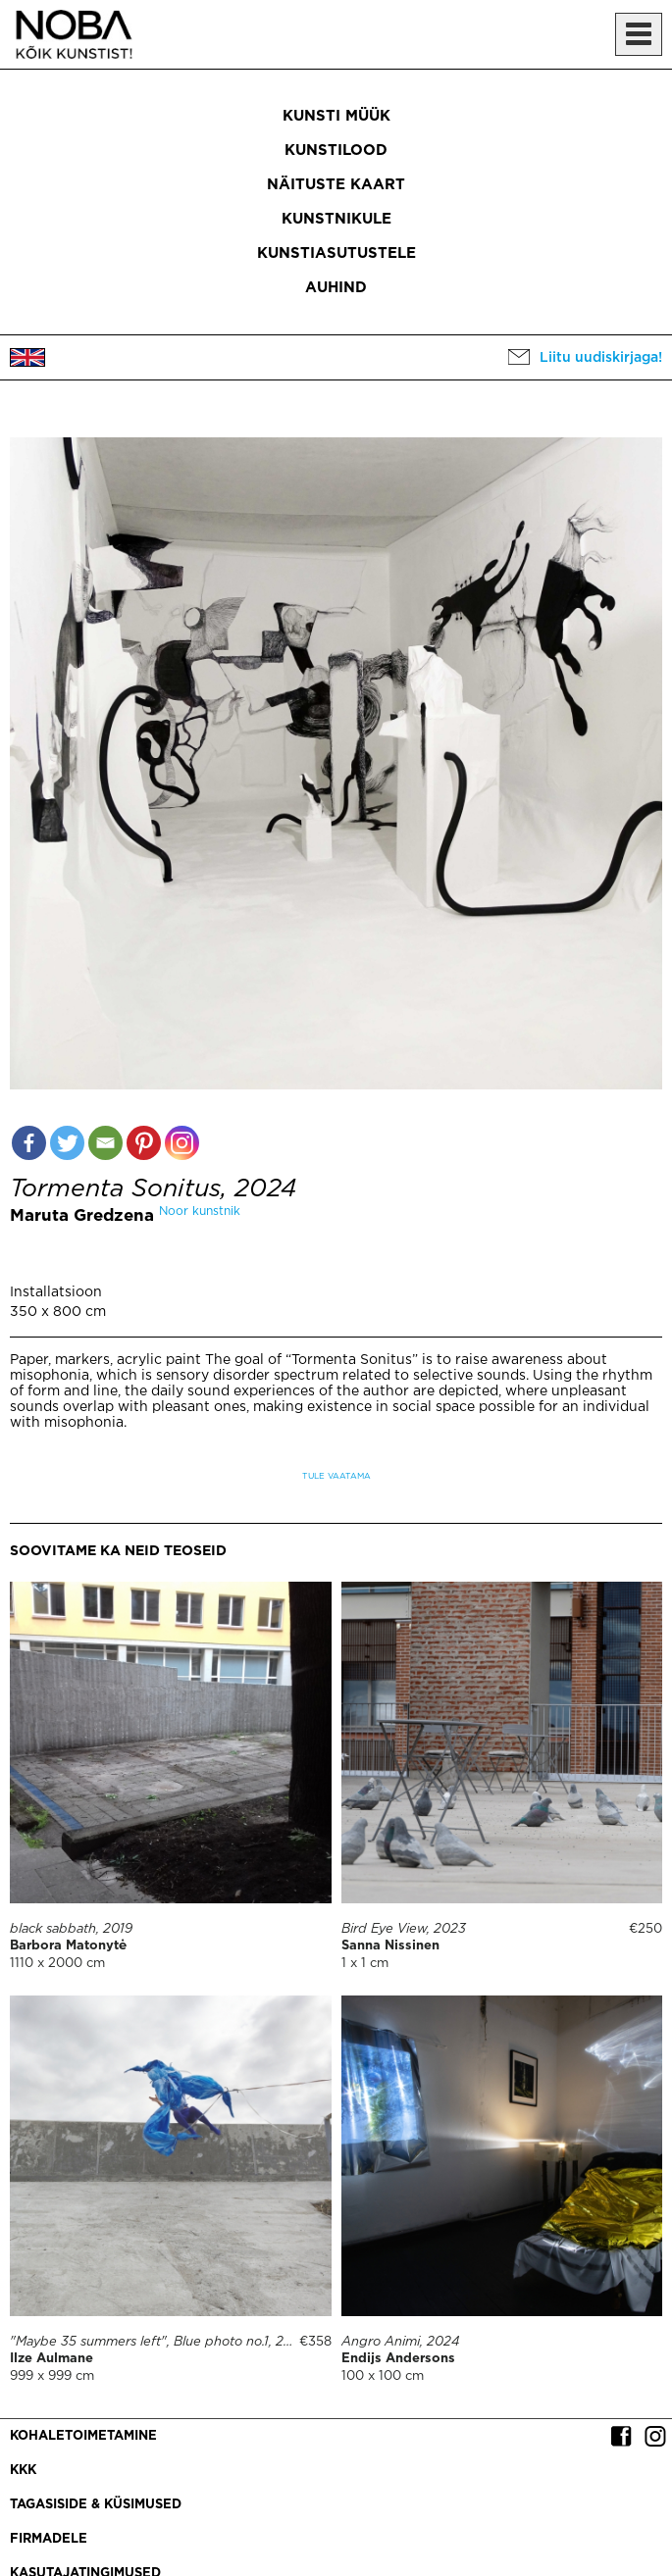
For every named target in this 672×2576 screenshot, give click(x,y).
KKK (23, 2470)
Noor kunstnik (199, 1211)
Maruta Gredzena (82, 1216)
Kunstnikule (336, 219)
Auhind (336, 287)
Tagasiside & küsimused (95, 2505)
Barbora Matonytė (68, 1946)
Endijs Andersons (398, 2358)
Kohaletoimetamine (83, 2436)
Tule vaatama (336, 1476)
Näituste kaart (336, 184)
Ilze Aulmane (51, 2358)
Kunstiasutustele (336, 253)
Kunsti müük (336, 116)
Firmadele (48, 2539)
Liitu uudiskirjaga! (601, 358)
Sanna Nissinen (390, 1946)
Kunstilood (336, 150)
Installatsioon (56, 1292)
